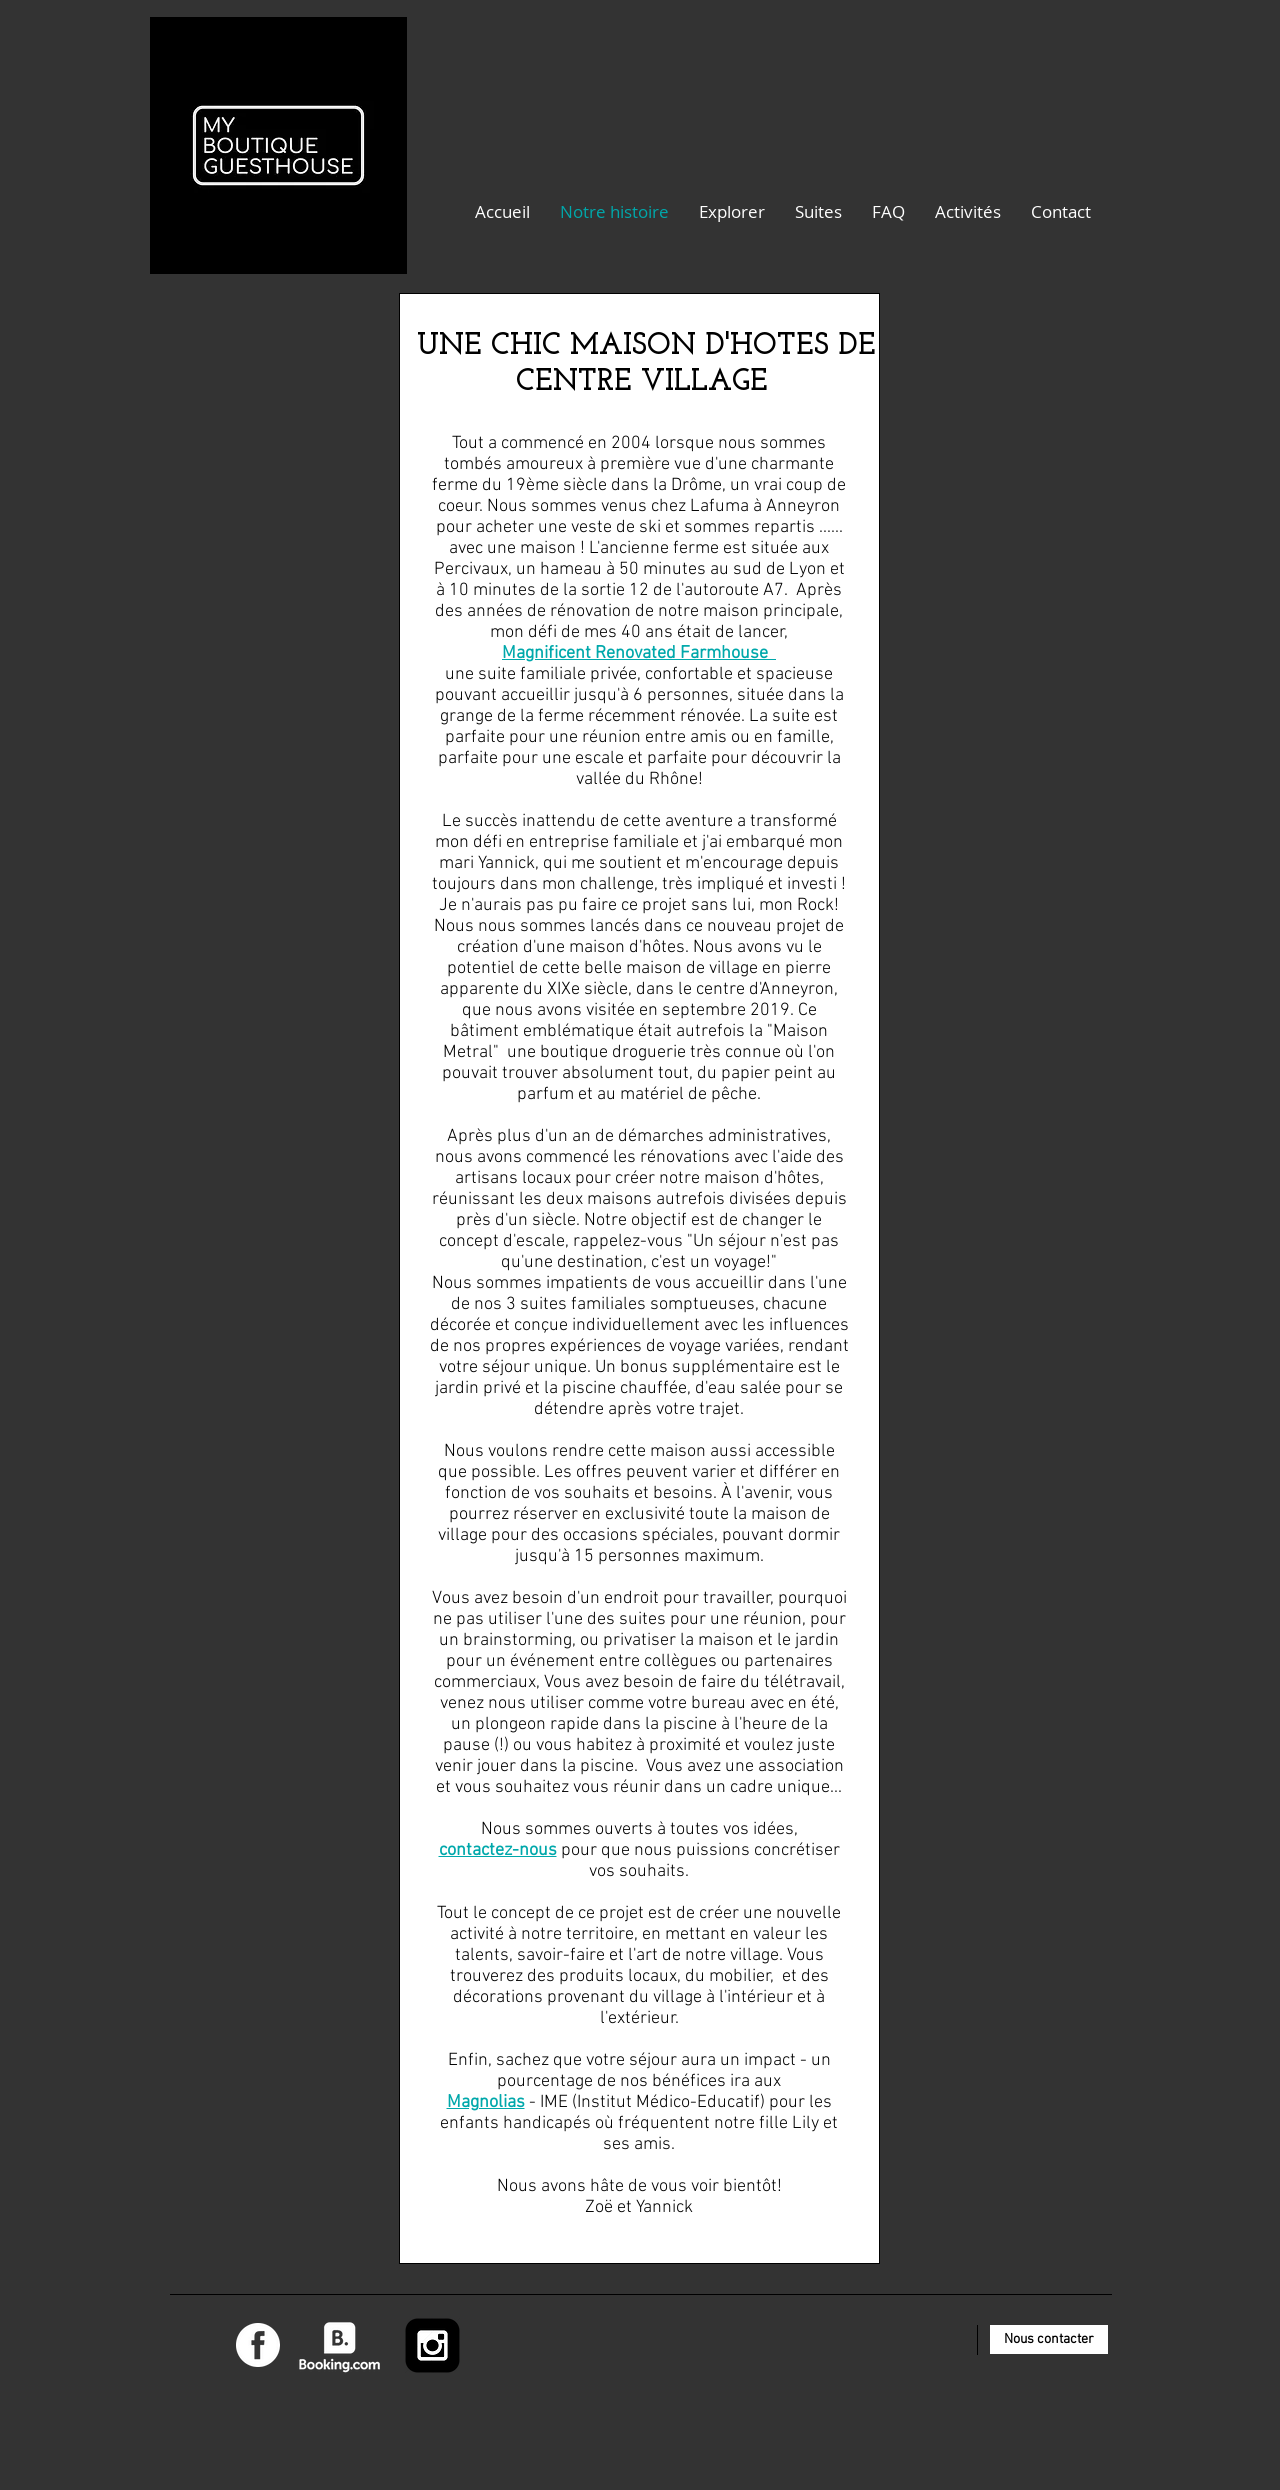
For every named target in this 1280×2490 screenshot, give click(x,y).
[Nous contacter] (1049, 2339)
